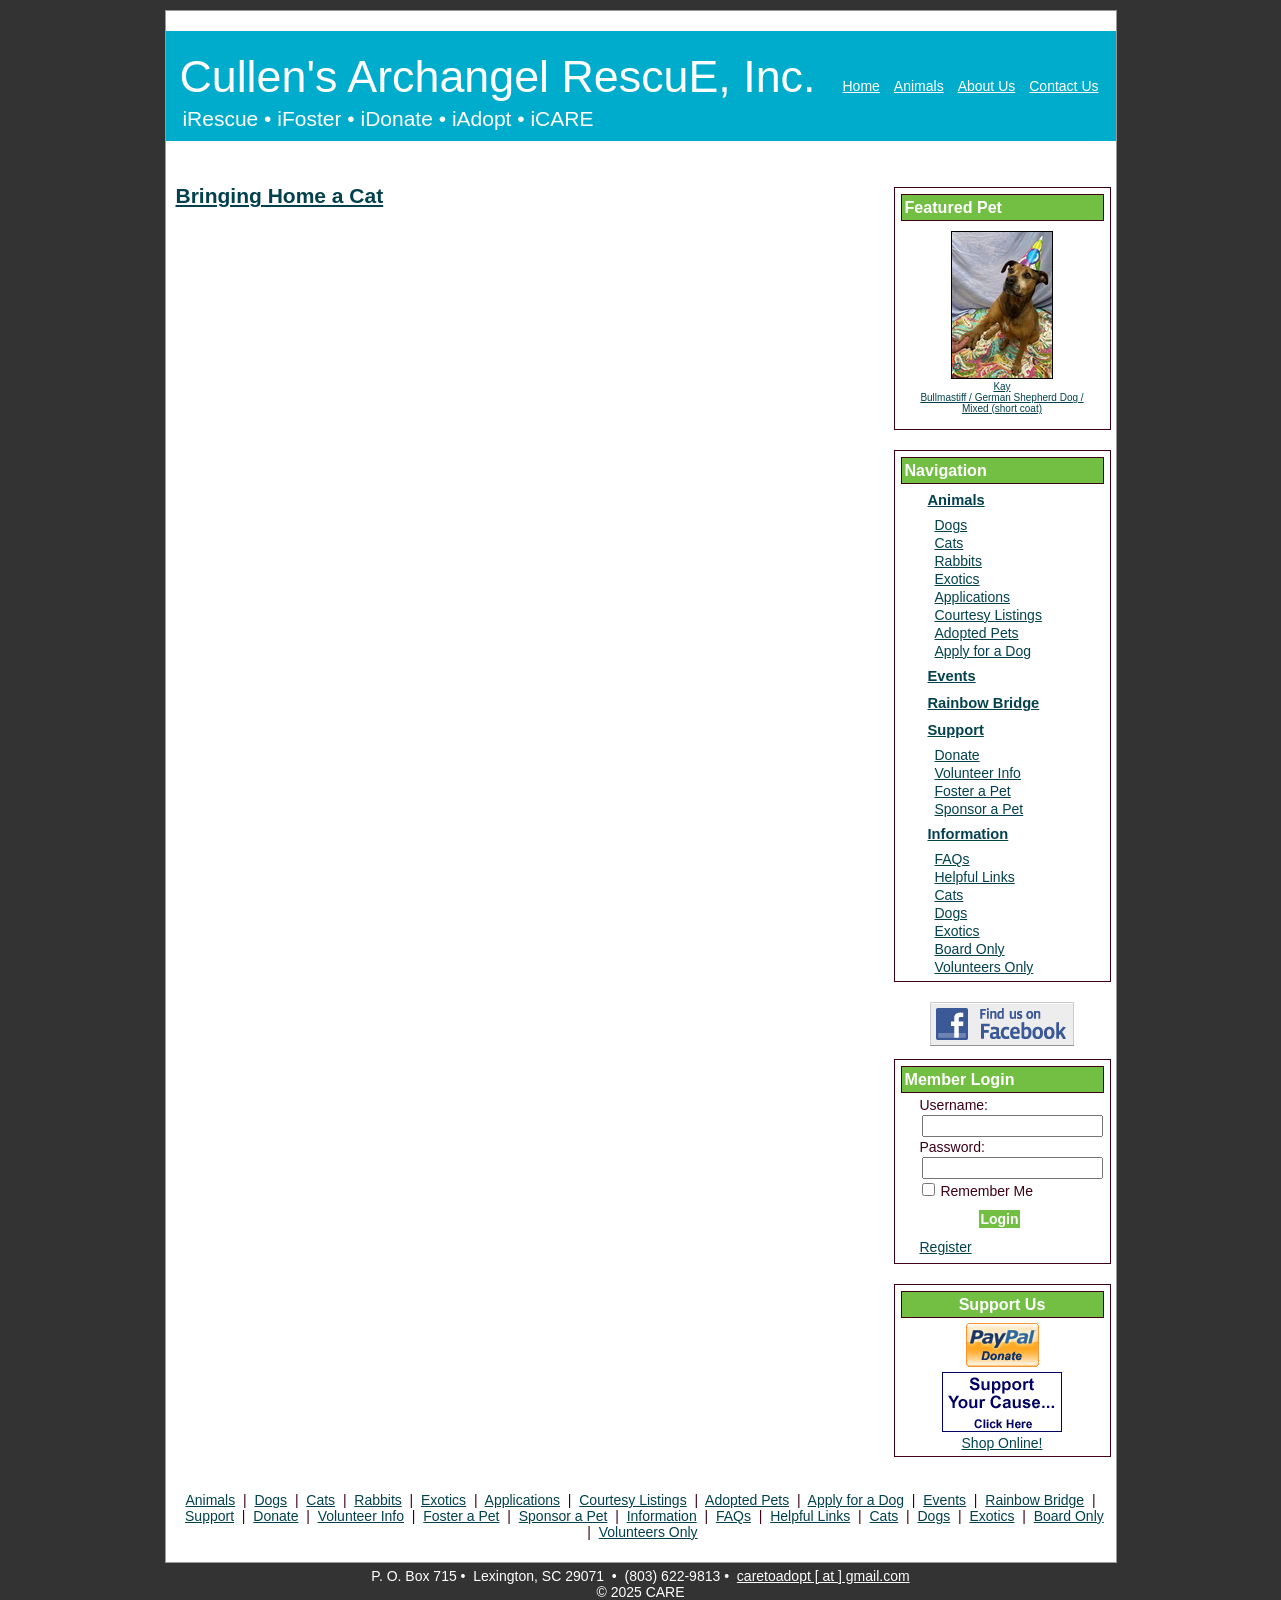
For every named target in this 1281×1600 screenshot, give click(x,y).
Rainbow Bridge (984, 703)
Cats (949, 543)
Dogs (951, 525)
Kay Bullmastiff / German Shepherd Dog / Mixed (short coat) (1001, 397)
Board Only (970, 949)
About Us (987, 86)
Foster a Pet (973, 791)
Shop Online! (1002, 1443)
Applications (973, 597)
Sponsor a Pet (979, 809)
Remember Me (977, 1191)
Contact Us (1063, 86)
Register (946, 1247)
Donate (957, 755)
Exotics (957, 579)
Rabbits (958, 561)
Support (956, 730)
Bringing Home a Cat (280, 195)
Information (968, 834)
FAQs (952, 859)
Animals (919, 86)
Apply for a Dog (983, 651)
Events (952, 676)
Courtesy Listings (988, 615)
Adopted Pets (977, 633)
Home (861, 86)
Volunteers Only (984, 967)
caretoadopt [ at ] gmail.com (823, 1576)
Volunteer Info (978, 773)
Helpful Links (975, 877)
